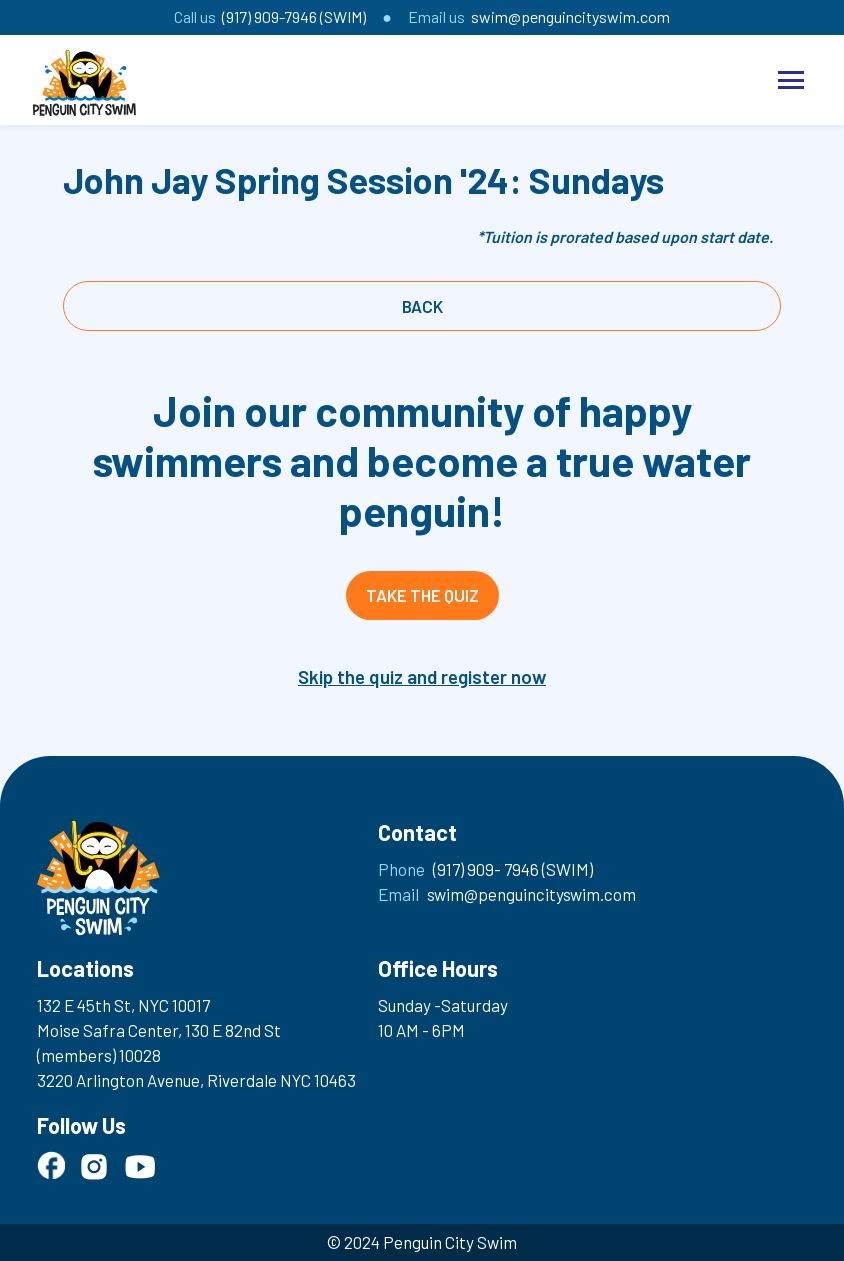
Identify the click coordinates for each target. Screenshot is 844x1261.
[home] (84, 82)
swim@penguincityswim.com (570, 16)
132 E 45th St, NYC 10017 (123, 1005)
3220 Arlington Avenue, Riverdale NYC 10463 (196, 1080)
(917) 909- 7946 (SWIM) (513, 869)
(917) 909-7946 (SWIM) (294, 16)
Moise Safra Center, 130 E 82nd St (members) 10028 (159, 1042)
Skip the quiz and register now (422, 676)
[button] (791, 80)
